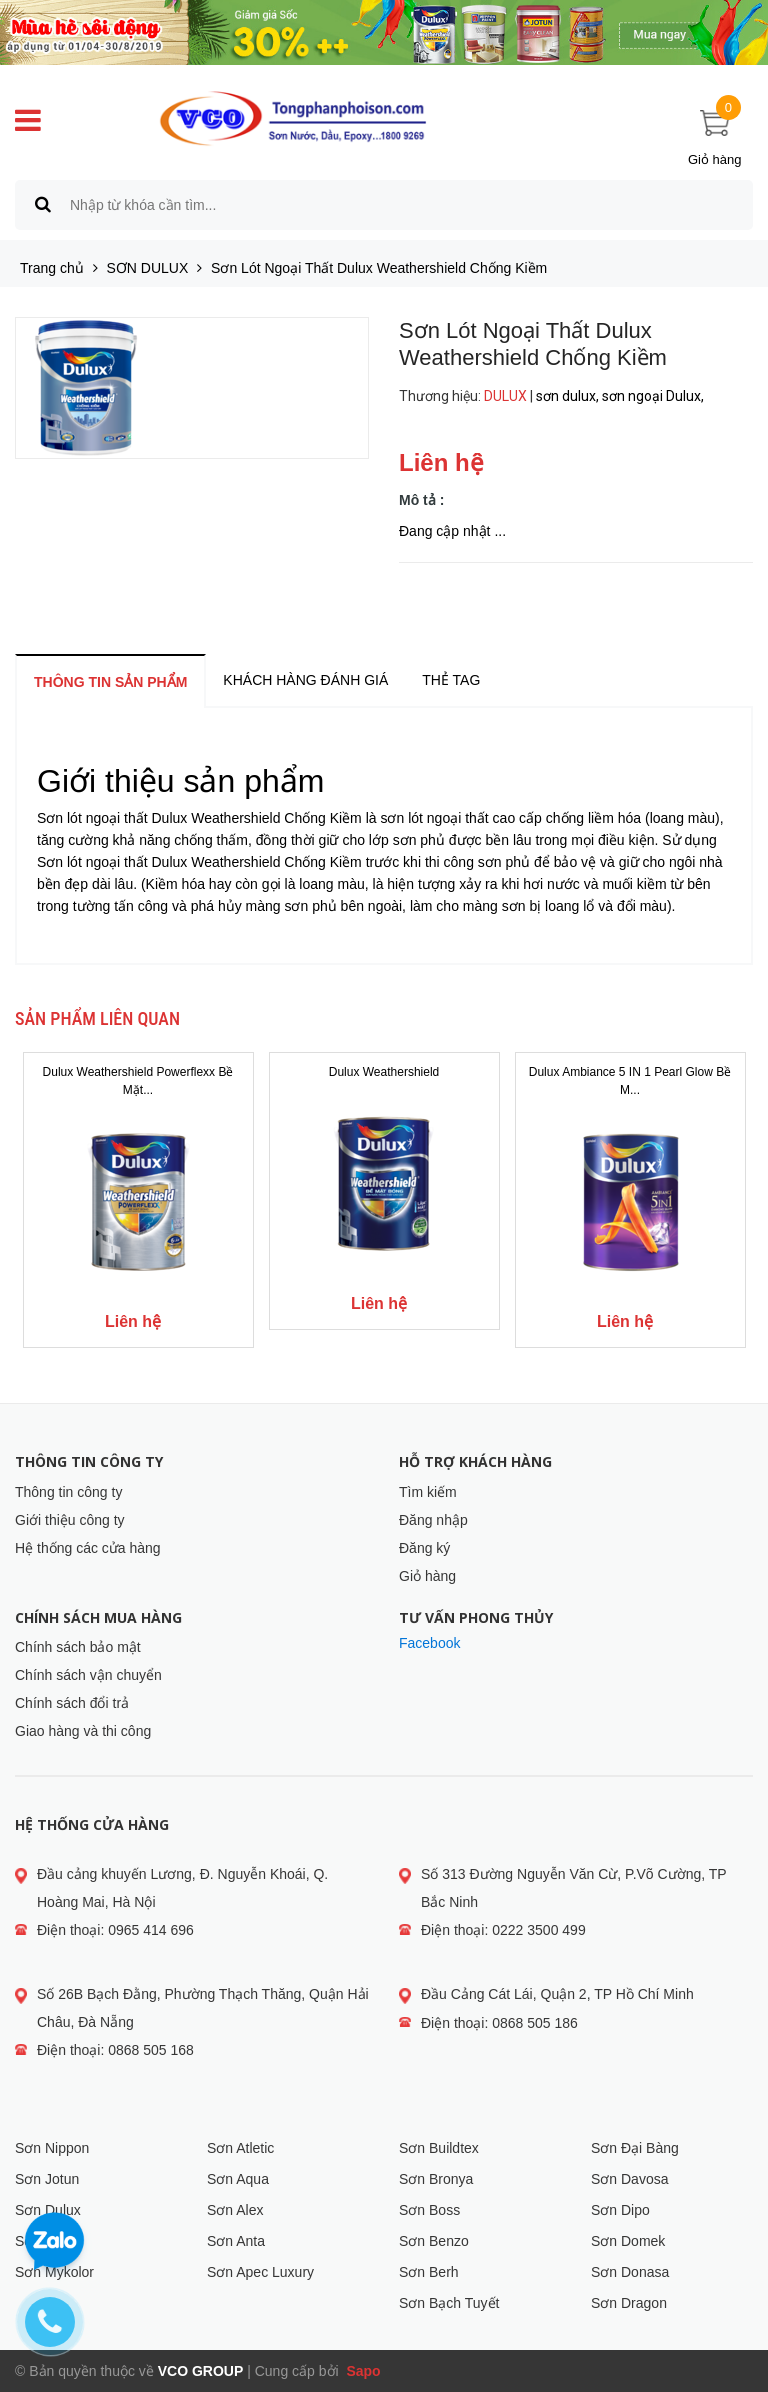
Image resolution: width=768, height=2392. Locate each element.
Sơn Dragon (629, 2303)
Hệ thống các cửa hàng (88, 1548)
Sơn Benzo (434, 2241)
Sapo (362, 2371)
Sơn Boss (429, 2210)
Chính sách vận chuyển (88, 1675)
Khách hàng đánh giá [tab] (305, 680)
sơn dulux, (569, 396)
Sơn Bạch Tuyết (449, 2303)
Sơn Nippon (52, 2148)
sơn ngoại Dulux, (654, 396)
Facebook (429, 1643)
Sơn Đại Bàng (635, 2148)
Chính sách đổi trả (72, 1703)
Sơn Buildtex (439, 2148)
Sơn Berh (429, 2272)
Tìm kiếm (428, 1492)
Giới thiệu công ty (70, 1520)
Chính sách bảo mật (78, 1647)
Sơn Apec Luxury (260, 2272)
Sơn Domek (628, 2241)
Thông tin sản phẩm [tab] (110, 682)
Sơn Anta (236, 2241)
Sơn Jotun (47, 2179)
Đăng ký (424, 1548)
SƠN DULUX (148, 268)
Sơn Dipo (620, 2210)
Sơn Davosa (629, 2179)
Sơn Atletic (240, 2148)
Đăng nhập (433, 1520)
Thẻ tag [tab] (451, 680)
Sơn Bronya (436, 2179)
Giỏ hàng (427, 1576)
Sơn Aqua (238, 2179)
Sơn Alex (235, 2210)
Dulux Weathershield (384, 1072)
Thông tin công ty (68, 1492)
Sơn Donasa (630, 2272)
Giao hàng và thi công (83, 1731)
